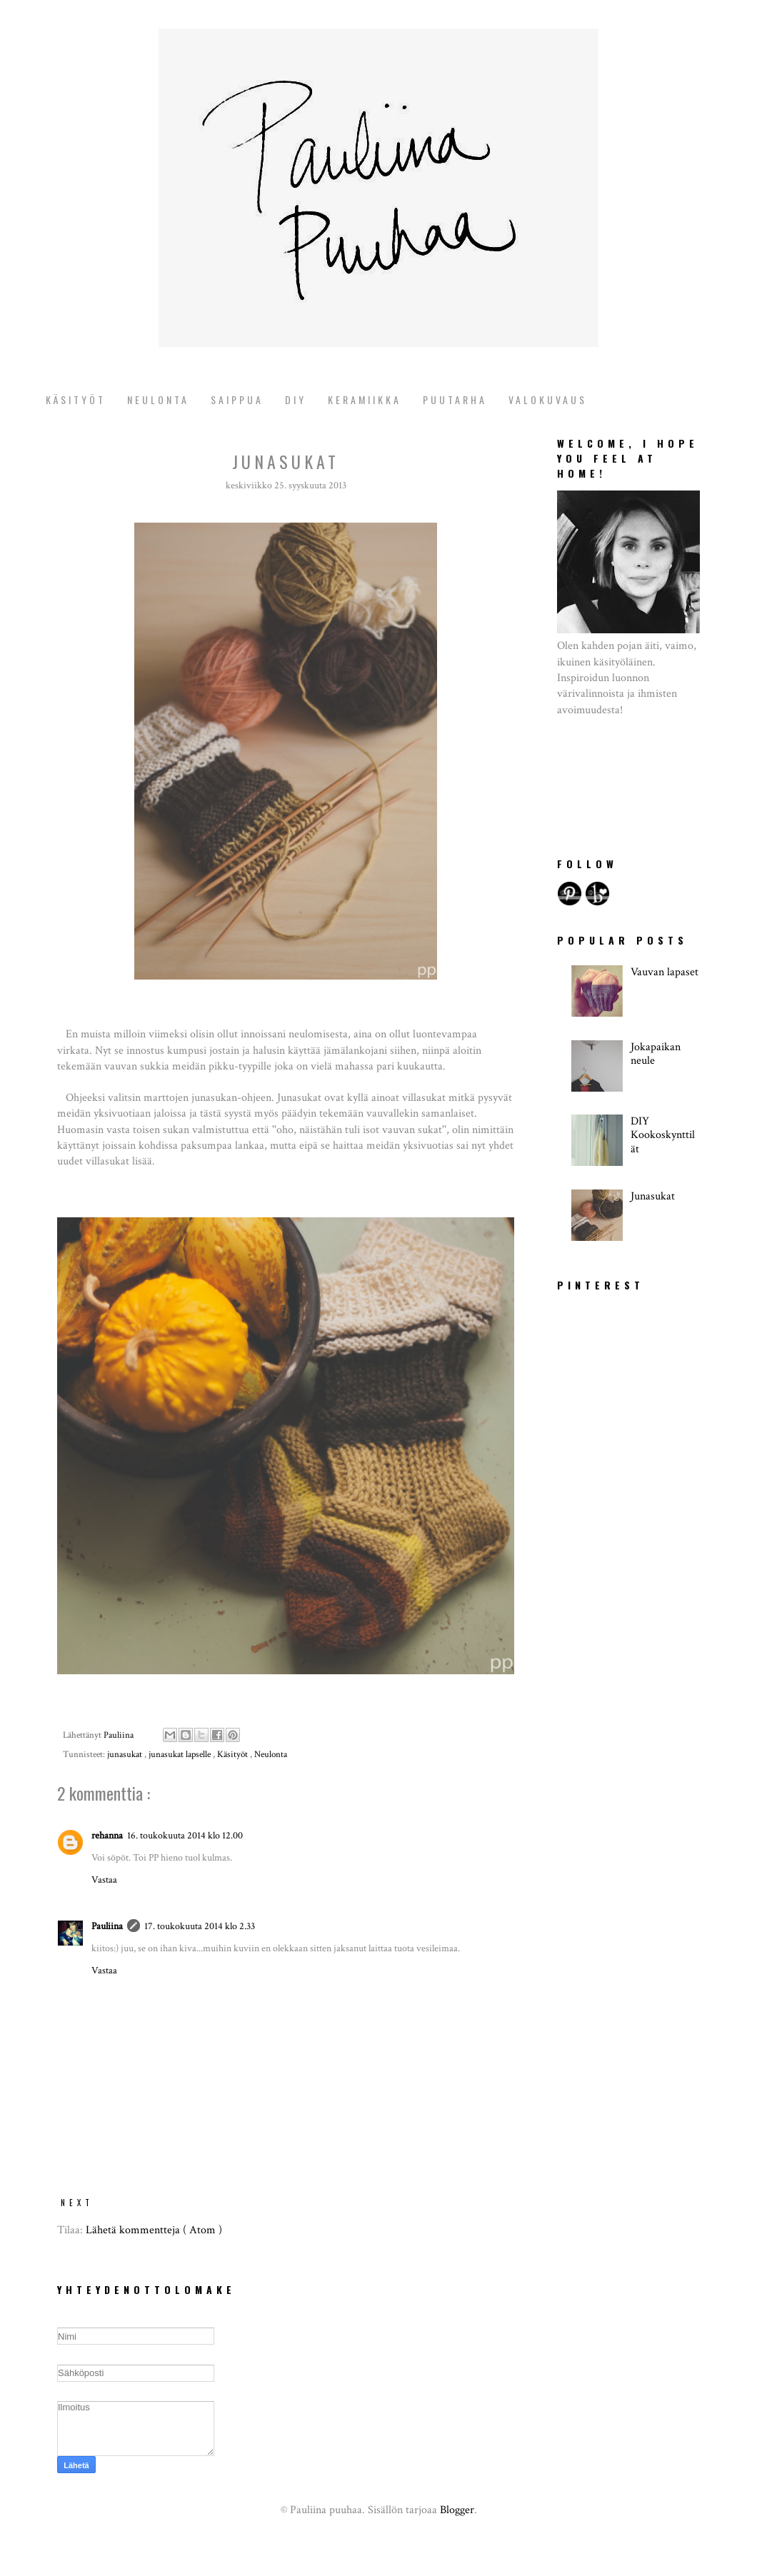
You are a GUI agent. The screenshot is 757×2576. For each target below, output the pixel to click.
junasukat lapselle (181, 1755)
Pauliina (107, 1926)
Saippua (237, 399)
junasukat (125, 1755)
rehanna (107, 1835)
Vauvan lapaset (664, 972)
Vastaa (104, 1879)
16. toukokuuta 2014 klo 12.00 (185, 1835)
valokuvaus (547, 399)
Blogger (457, 2509)
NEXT (77, 2202)
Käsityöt (76, 399)
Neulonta (158, 399)
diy (295, 399)
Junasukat (653, 1196)
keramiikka (364, 399)
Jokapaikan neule (656, 1054)
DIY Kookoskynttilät (663, 1135)
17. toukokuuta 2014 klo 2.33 (199, 1926)
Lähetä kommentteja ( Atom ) (154, 2230)
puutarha (455, 399)
